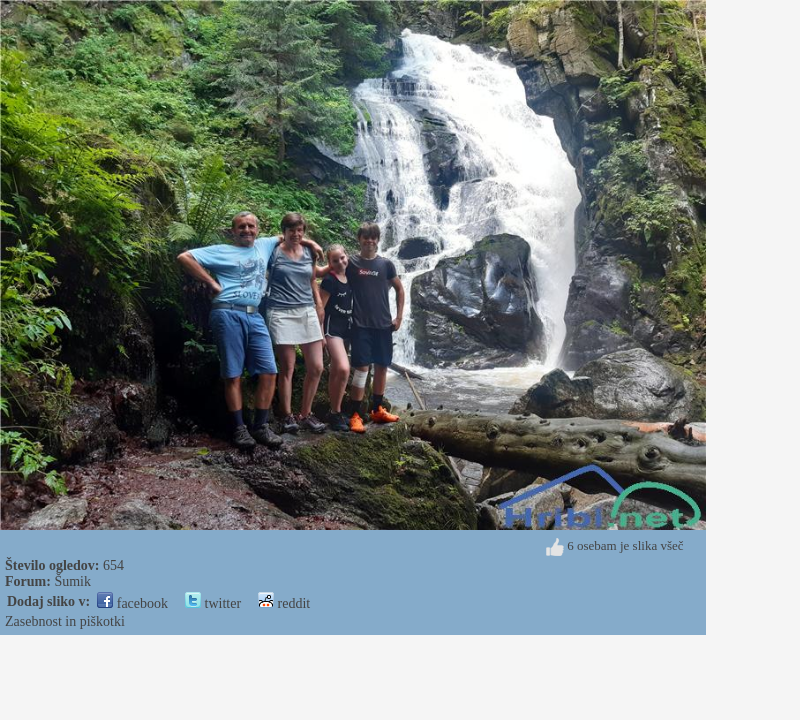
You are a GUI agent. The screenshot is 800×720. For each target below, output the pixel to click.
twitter (213, 603)
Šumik (72, 581)
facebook (132, 603)
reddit (284, 603)
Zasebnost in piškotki (65, 621)
